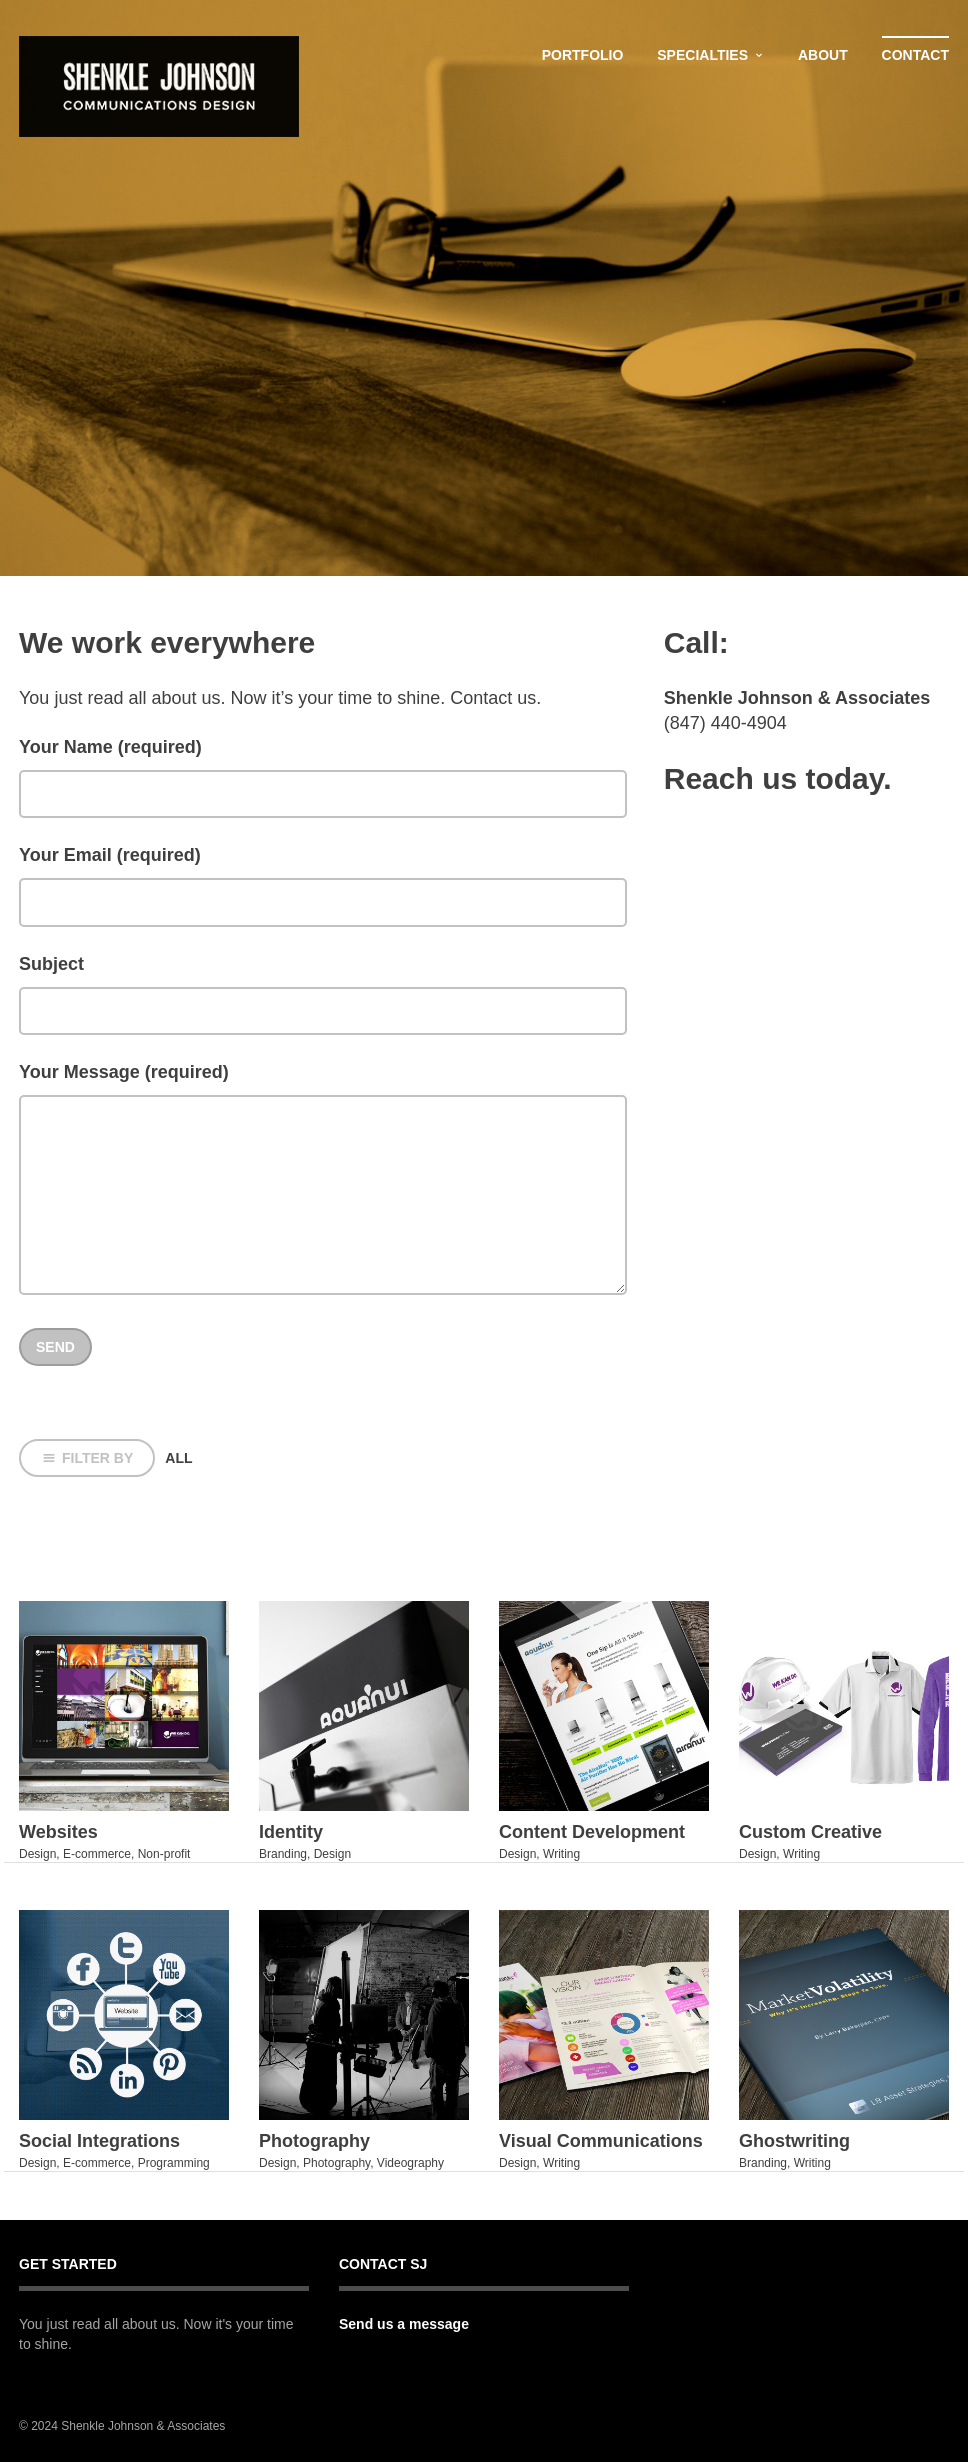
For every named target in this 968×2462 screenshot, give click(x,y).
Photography (314, 2141)
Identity (291, 1832)
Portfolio (583, 55)
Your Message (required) (124, 1072)
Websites (58, 1832)
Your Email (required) (110, 855)
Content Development (592, 1832)
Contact (915, 55)
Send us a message (404, 2324)
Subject (51, 964)
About (823, 55)
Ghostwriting (794, 2141)
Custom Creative (810, 1832)
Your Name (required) (110, 747)
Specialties (702, 55)
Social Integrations (99, 2141)
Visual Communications (601, 2141)
